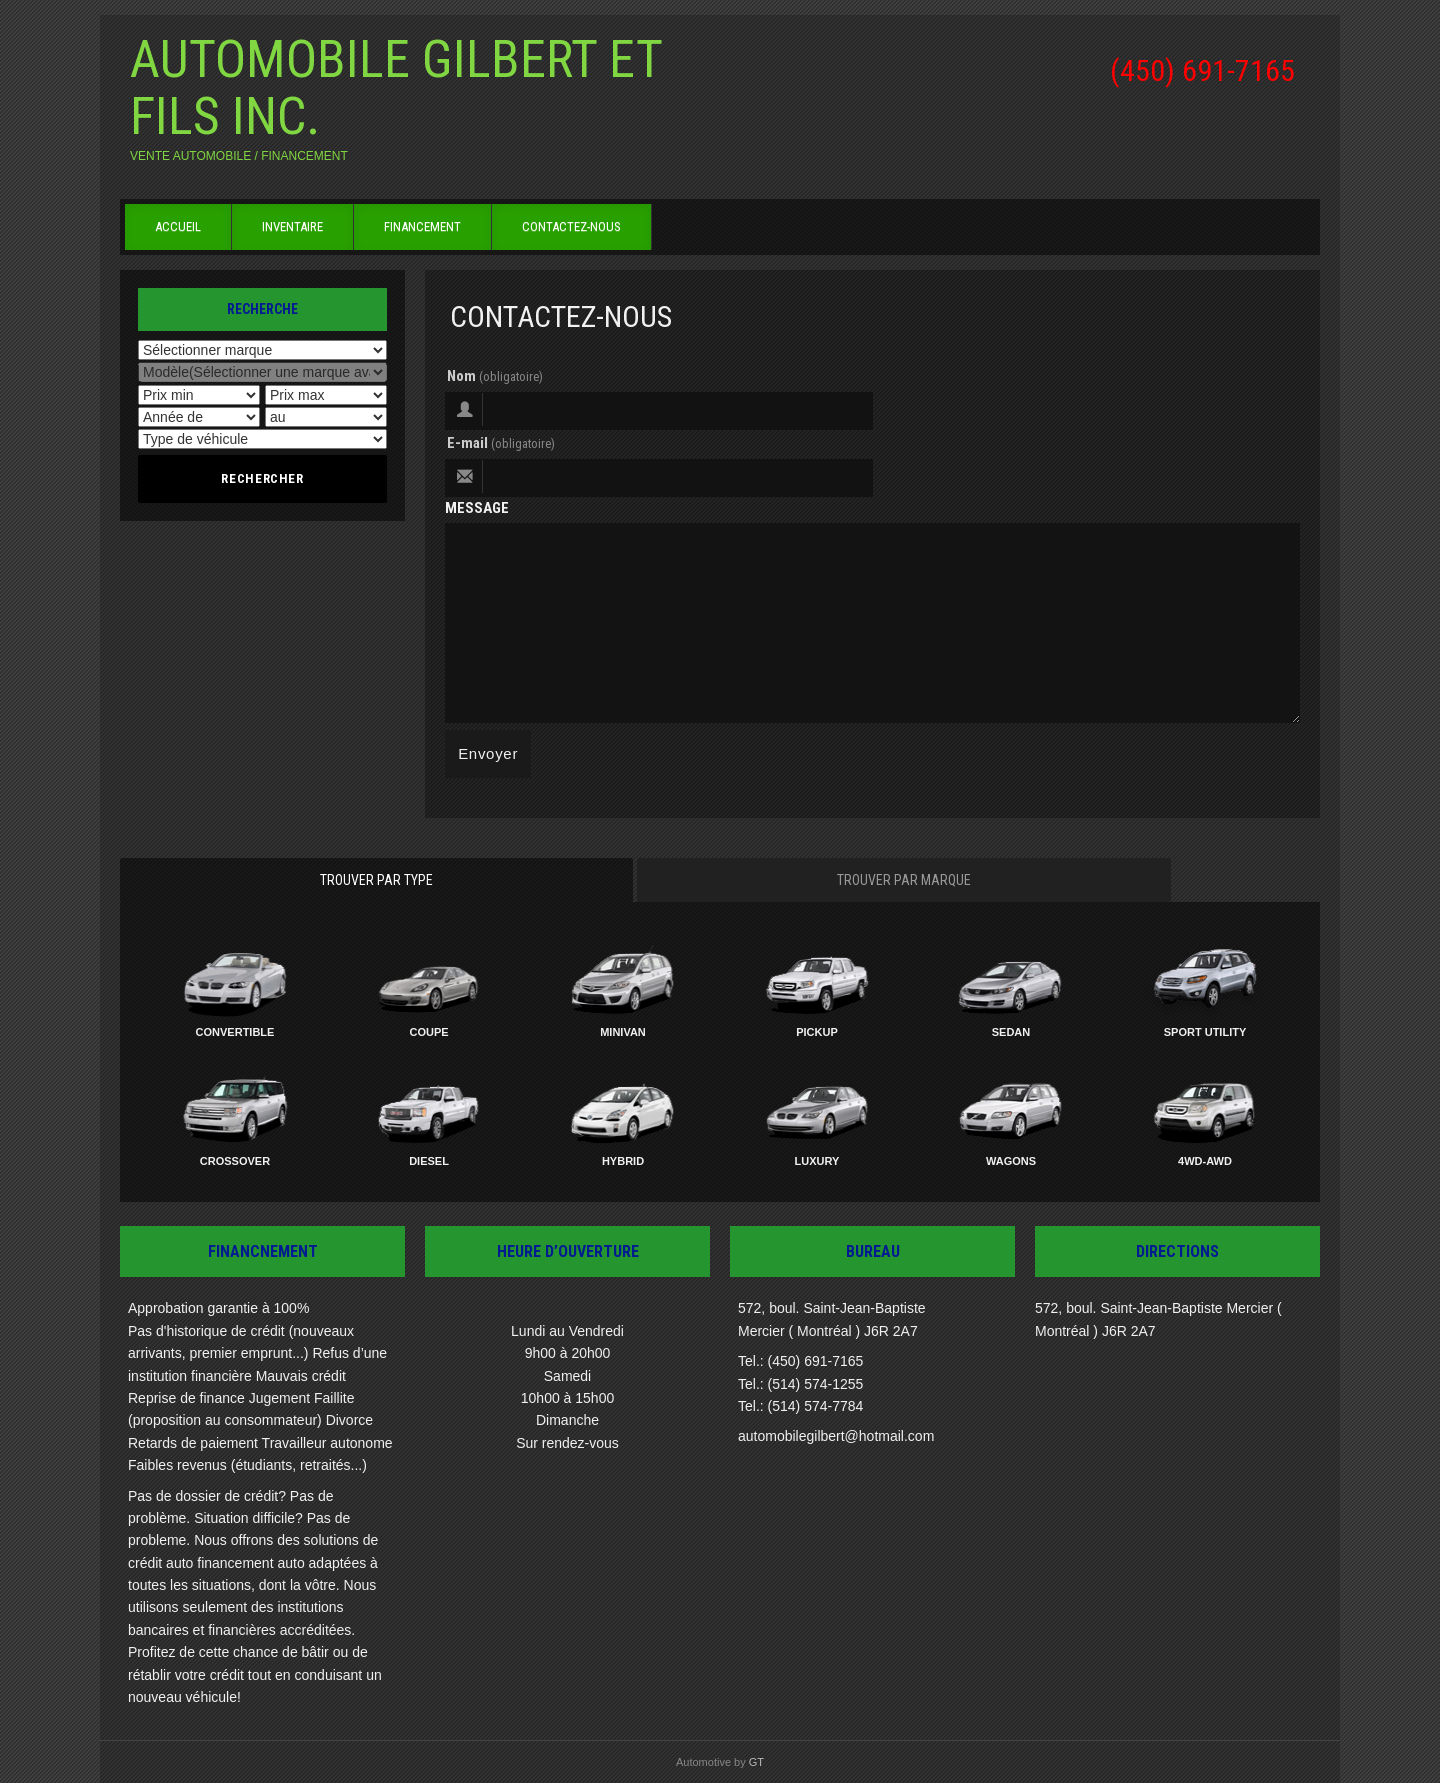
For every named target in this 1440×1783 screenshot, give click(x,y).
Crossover (235, 1161)
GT (756, 1762)
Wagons (1011, 1161)
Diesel (429, 1161)
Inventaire (292, 226)
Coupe (428, 1032)
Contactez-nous (571, 226)
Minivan (623, 1032)
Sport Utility (1205, 1032)
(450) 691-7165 (1202, 70)
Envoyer (488, 753)
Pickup (817, 1032)
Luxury (817, 1161)
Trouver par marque (904, 880)
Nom (495, 376)
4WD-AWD (1205, 1161)
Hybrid (623, 1161)
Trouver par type (376, 880)
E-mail (501, 443)
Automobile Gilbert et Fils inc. (396, 88)
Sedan (1011, 1032)
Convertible (235, 1032)
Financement (422, 226)
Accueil (178, 226)
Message (477, 508)
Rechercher (262, 478)
